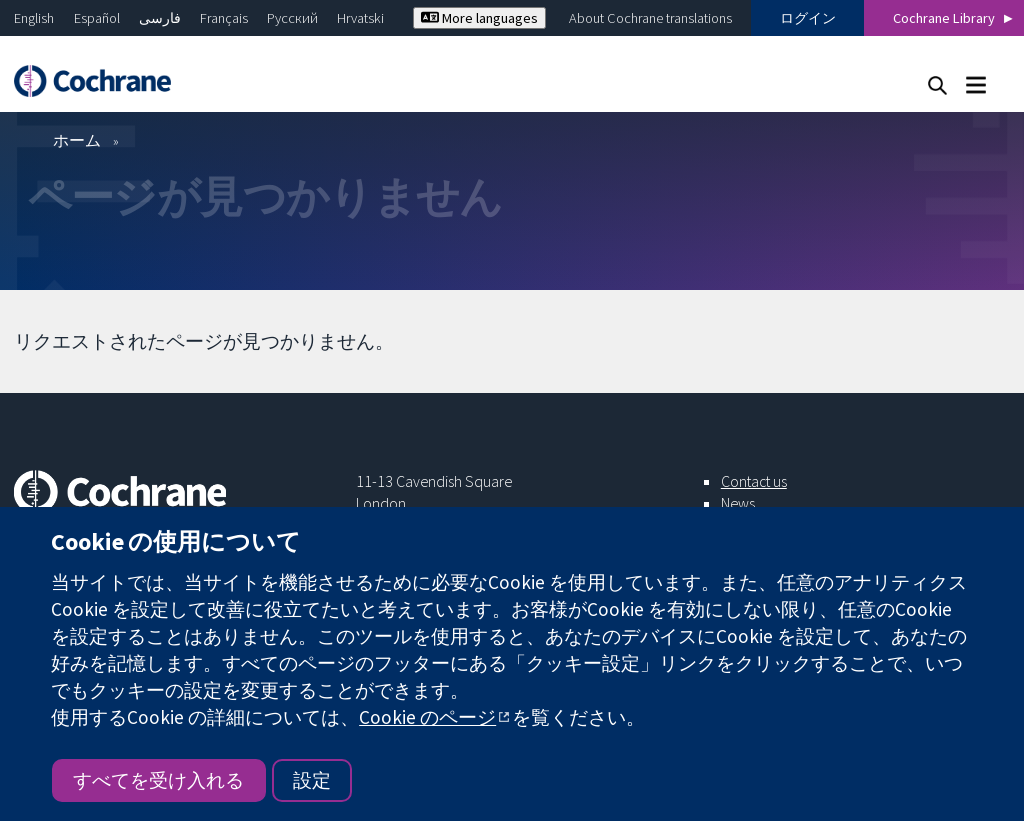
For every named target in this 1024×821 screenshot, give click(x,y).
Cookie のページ (427, 717)
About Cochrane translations (650, 18)
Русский (292, 18)
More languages (479, 18)
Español (97, 18)
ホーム (77, 140)
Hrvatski (360, 18)
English (34, 18)
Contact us (754, 481)
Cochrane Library (944, 18)
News (738, 503)
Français (224, 18)
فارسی (160, 18)
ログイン (808, 18)
